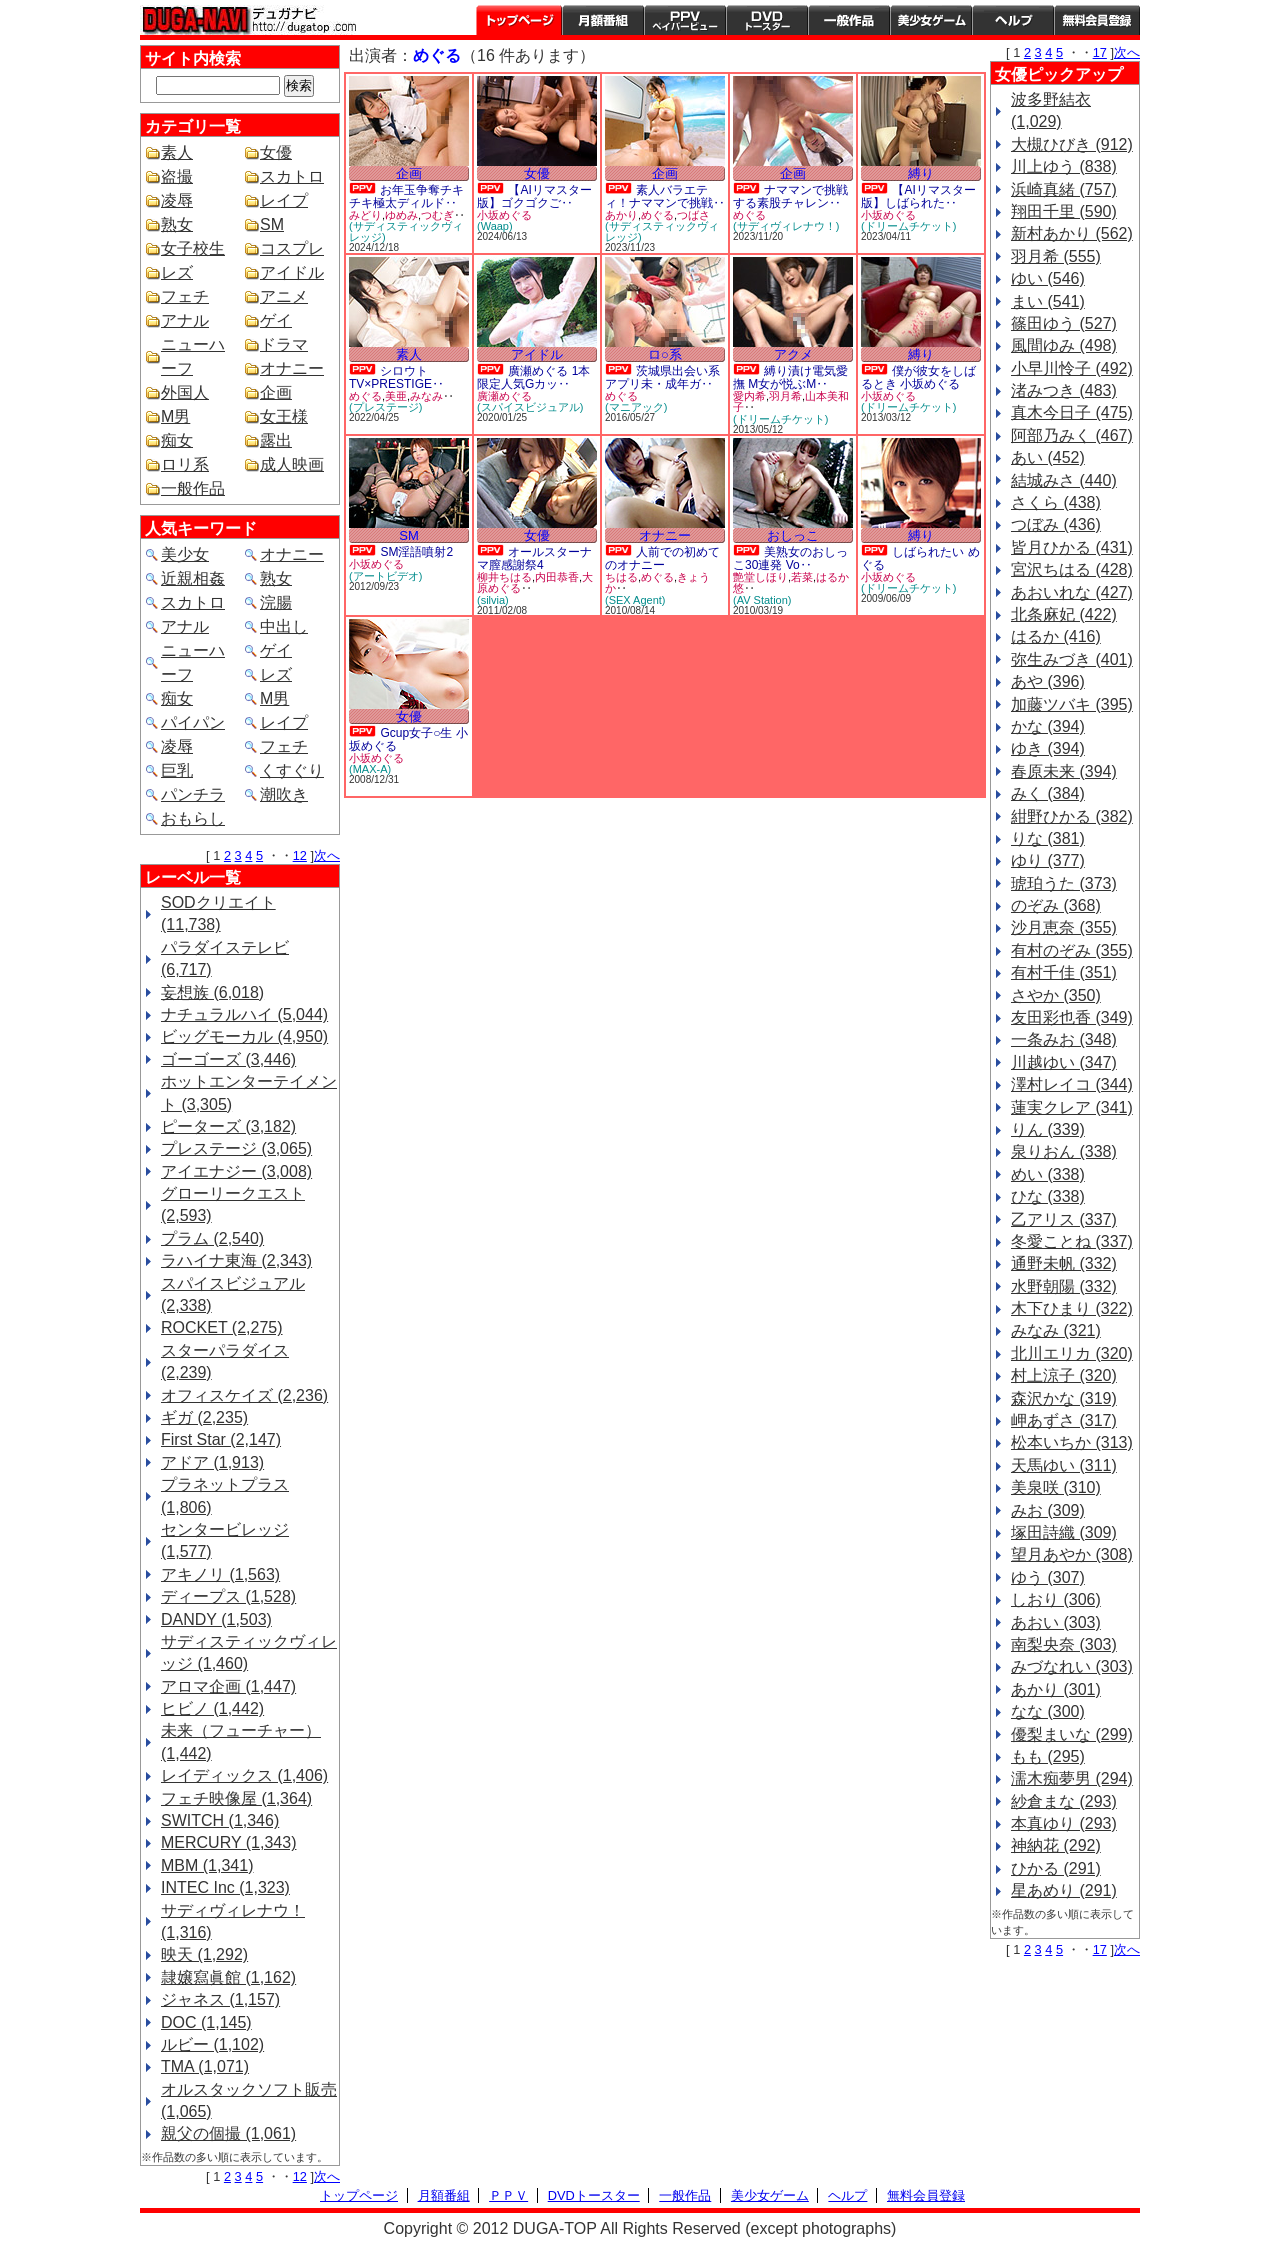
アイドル (292, 272)
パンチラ (193, 794)
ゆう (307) (1048, 1577)
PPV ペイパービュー (685, 20)
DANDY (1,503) (216, 1619)
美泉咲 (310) (1056, 1487)
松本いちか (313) (1072, 1442)
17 (1100, 52)
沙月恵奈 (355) (1064, 927)
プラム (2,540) (212, 1238)
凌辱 (177, 200)
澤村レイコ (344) (1072, 1084)
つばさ (693, 215)
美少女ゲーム (931, 20)
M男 (175, 416)
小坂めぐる (504, 215)
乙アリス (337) (1064, 1219)
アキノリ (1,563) (220, 1574)
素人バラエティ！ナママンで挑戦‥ (665, 196)
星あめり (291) (1064, 1890)
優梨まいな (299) (1072, 1734)
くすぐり (292, 770)
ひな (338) (1048, 1196)
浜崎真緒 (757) (1064, 189)
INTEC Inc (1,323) (225, 1887)
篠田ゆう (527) (1064, 323)
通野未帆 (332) (1064, 1263)
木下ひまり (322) (1072, 1308)
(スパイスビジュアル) (530, 407)
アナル (185, 320)
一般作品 (849, 20)
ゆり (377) (1048, 860)
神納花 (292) (1056, 1845)
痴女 (177, 440)
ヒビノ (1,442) (212, 1708)
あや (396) (1048, 681)
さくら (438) (1056, 502)
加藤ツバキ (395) (1072, 704)
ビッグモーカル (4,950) (244, 1036)
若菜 (802, 577)
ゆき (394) (1048, 748)
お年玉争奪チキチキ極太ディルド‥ (406, 196)
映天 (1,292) (204, 1954)
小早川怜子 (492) (1072, 368)
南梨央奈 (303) (1064, 1644)
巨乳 (177, 770)
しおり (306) (1056, 1599)
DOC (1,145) (206, 2022)
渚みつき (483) (1064, 390)
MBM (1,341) (207, 1865)
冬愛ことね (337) (1072, 1241)
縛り (921, 173)
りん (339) (1048, 1129)
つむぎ (437, 215)
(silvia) (493, 600)
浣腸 (276, 602)
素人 (177, 152)
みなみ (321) (1056, 1330)
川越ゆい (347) (1064, 1062)
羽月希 (785, 396)
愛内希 (749, 396)
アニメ (284, 296)
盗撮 (177, 176)
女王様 (284, 416)
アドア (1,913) (212, 1462)
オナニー (292, 368)
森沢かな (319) (1064, 1398)
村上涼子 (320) (1064, 1375)
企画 (276, 392)
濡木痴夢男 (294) (1072, 1778)
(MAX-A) (370, 769)
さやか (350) (1056, 995)
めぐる (657, 215)
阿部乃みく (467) (1072, 435)
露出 (276, 440)
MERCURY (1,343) (228, 1842)
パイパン (193, 722)
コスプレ (292, 248)
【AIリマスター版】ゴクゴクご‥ (534, 196)
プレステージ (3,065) (236, 1148)
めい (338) (1048, 1174)
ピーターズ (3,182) (228, 1126)
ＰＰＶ (508, 2195)
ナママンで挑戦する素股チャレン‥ (790, 196)
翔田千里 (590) (1064, 211)
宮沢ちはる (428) (1072, 569)
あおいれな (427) (1072, 592)
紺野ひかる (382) (1072, 816)
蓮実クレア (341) (1072, 1107)
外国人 (185, 392)
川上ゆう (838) (1064, 166)
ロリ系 (185, 464)
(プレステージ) (385, 407)
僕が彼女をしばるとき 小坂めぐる (918, 377)
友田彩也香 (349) (1072, 1017)
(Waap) (495, 226)
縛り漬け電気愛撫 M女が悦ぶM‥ (790, 377)
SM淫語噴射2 (416, 552)
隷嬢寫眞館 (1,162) (228, 1977)
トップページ (519, 20)
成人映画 (292, 464)
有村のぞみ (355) (1072, 950)
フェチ (185, 296)
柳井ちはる (504, 577)
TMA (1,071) (205, 2066)
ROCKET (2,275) (222, 1327)
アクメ (793, 354)
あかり (621, 215)
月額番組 (603, 20)
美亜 (396, 396)
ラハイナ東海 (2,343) (236, 1260)
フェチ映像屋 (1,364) (236, 1798)
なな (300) (1048, 1711)
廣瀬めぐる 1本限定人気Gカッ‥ (533, 377)
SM (272, 224)
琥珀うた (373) (1064, 883)
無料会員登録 (926, 2195)
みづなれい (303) (1072, 1666)
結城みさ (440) (1064, 480)
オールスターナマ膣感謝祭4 (534, 558)
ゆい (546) (1048, 278)
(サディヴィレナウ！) (786, 226)
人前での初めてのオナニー (662, 558)
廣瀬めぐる (504, 396)
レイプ (284, 200)
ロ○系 (665, 354)
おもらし (193, 818)
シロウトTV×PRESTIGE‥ (396, 377)
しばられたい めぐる (920, 558)
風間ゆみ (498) (1064, 345)
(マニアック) (636, 407)
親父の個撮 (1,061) (228, 2133)
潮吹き (284, 794)
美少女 (185, 554)
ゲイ (276, 320)
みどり (365, 215)
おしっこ (793, 535)
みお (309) (1048, 1510)
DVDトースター (767, 20)
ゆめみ (401, 215)
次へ (327, 855)
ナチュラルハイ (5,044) (244, 1014)
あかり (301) (1056, 1689)
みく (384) (1048, 793)
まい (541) (1048, 301)
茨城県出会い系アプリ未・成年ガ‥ (662, 377)
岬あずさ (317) (1064, 1420)
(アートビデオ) (385, 576)
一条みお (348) (1064, 1039)
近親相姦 (193, 578)
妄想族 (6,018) (212, 992)
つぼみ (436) (1056, 524)
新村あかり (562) (1072, 233)
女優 (276, 152)
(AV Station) (762, 600)
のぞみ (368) (1056, 905)
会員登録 (1097, 20)
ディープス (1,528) (228, 1596)
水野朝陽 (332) (1064, 1286)
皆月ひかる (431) (1072, 547)
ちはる (621, 577)
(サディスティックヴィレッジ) (406, 231)
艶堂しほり (760, 577)
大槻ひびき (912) (1072, 144)
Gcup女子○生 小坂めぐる (408, 739)
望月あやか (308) (1072, 1554)
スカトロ (292, 176)
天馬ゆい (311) (1064, 1465)
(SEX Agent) (635, 600)
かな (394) (1048, 726)
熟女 (177, 224)
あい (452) (1048, 457)
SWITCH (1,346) (220, 1820)
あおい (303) (1056, 1622)
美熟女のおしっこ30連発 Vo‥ (790, 558)
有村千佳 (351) (1064, 972)
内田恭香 (557, 577)
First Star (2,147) (221, 1439)
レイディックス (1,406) (244, 1775)
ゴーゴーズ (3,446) (228, 1059)
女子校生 (193, 248)
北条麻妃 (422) (1064, 614)
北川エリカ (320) (1072, 1353)
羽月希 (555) (1056, 256)
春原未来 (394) (1064, 771)
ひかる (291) (1056, 1868)
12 (300, 855)
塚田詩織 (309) (1064, 1532)
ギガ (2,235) (204, 1417)
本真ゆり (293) (1064, 1823)
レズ (177, 272)
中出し (284, 626)
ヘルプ (1013, 20)
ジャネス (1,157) (220, 1999)
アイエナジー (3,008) (236, 1171)
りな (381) (1048, 838)
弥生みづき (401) (1072, 659)
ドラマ (284, 344)
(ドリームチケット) (908, 226)
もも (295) (1048, 1756)
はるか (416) (1056, 636)
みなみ (426, 396)
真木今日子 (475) (1072, 412)
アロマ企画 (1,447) (228, 1686)
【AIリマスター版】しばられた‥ (918, 196)
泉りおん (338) (1064, 1151)
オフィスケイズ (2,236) (244, 1395)
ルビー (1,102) (212, 2044)
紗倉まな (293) (1064, 1801)
